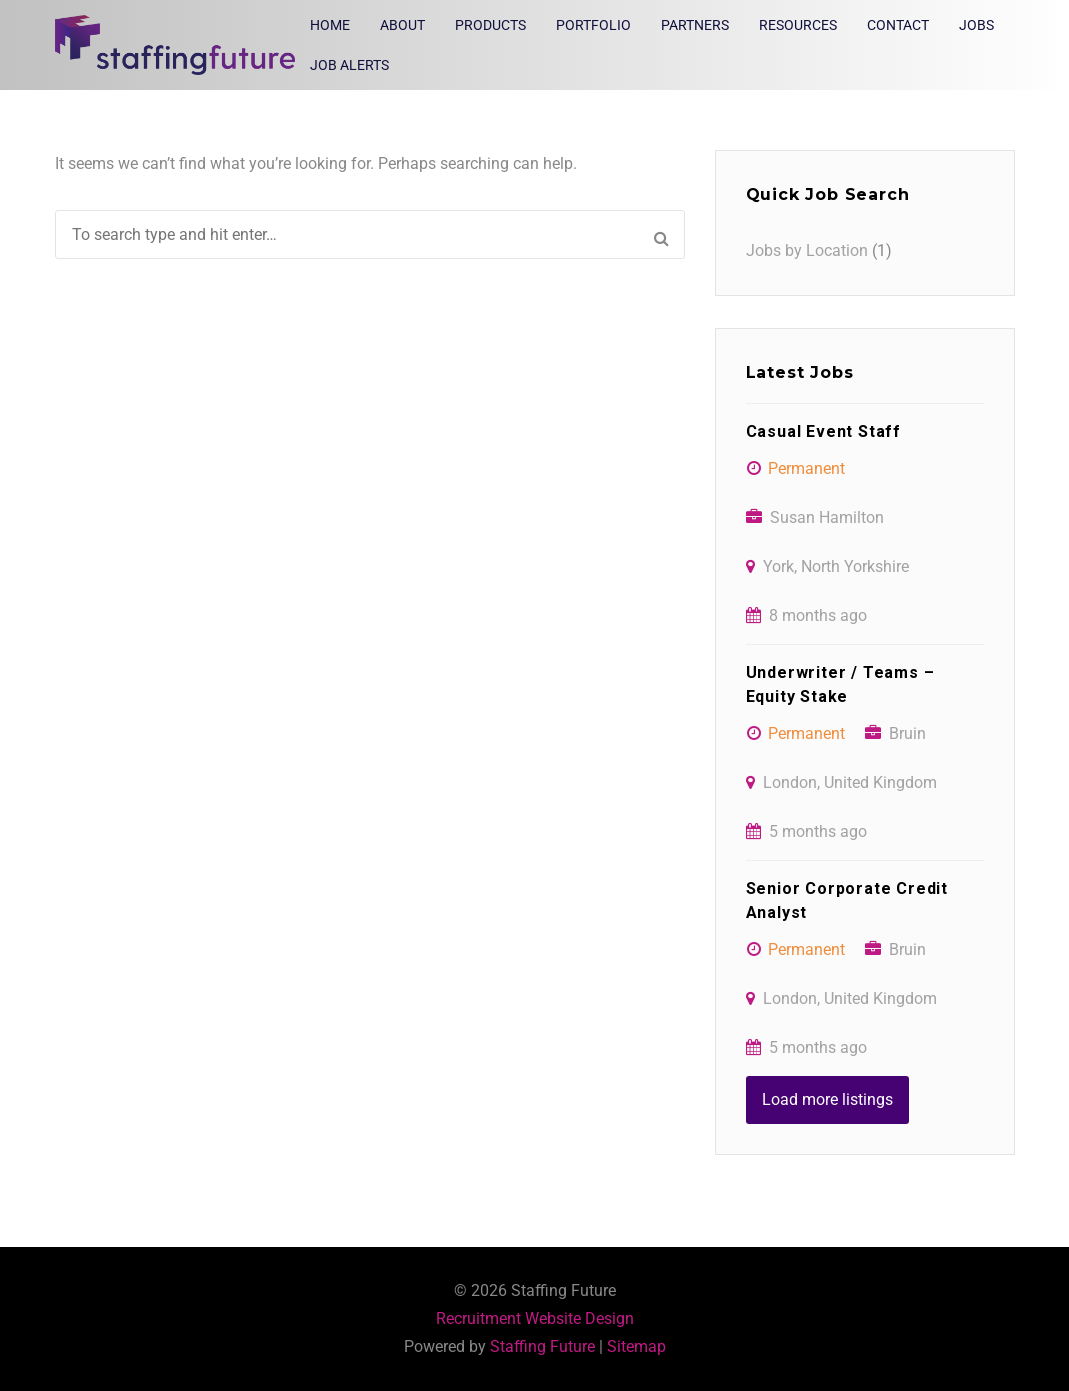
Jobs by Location (807, 250)
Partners (695, 25)
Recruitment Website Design (535, 1318)
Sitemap (636, 1346)
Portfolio (593, 25)
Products (490, 25)
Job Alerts (349, 65)
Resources (798, 25)
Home (330, 25)
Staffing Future (542, 1346)
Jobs (976, 25)
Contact (898, 25)
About (402, 25)
